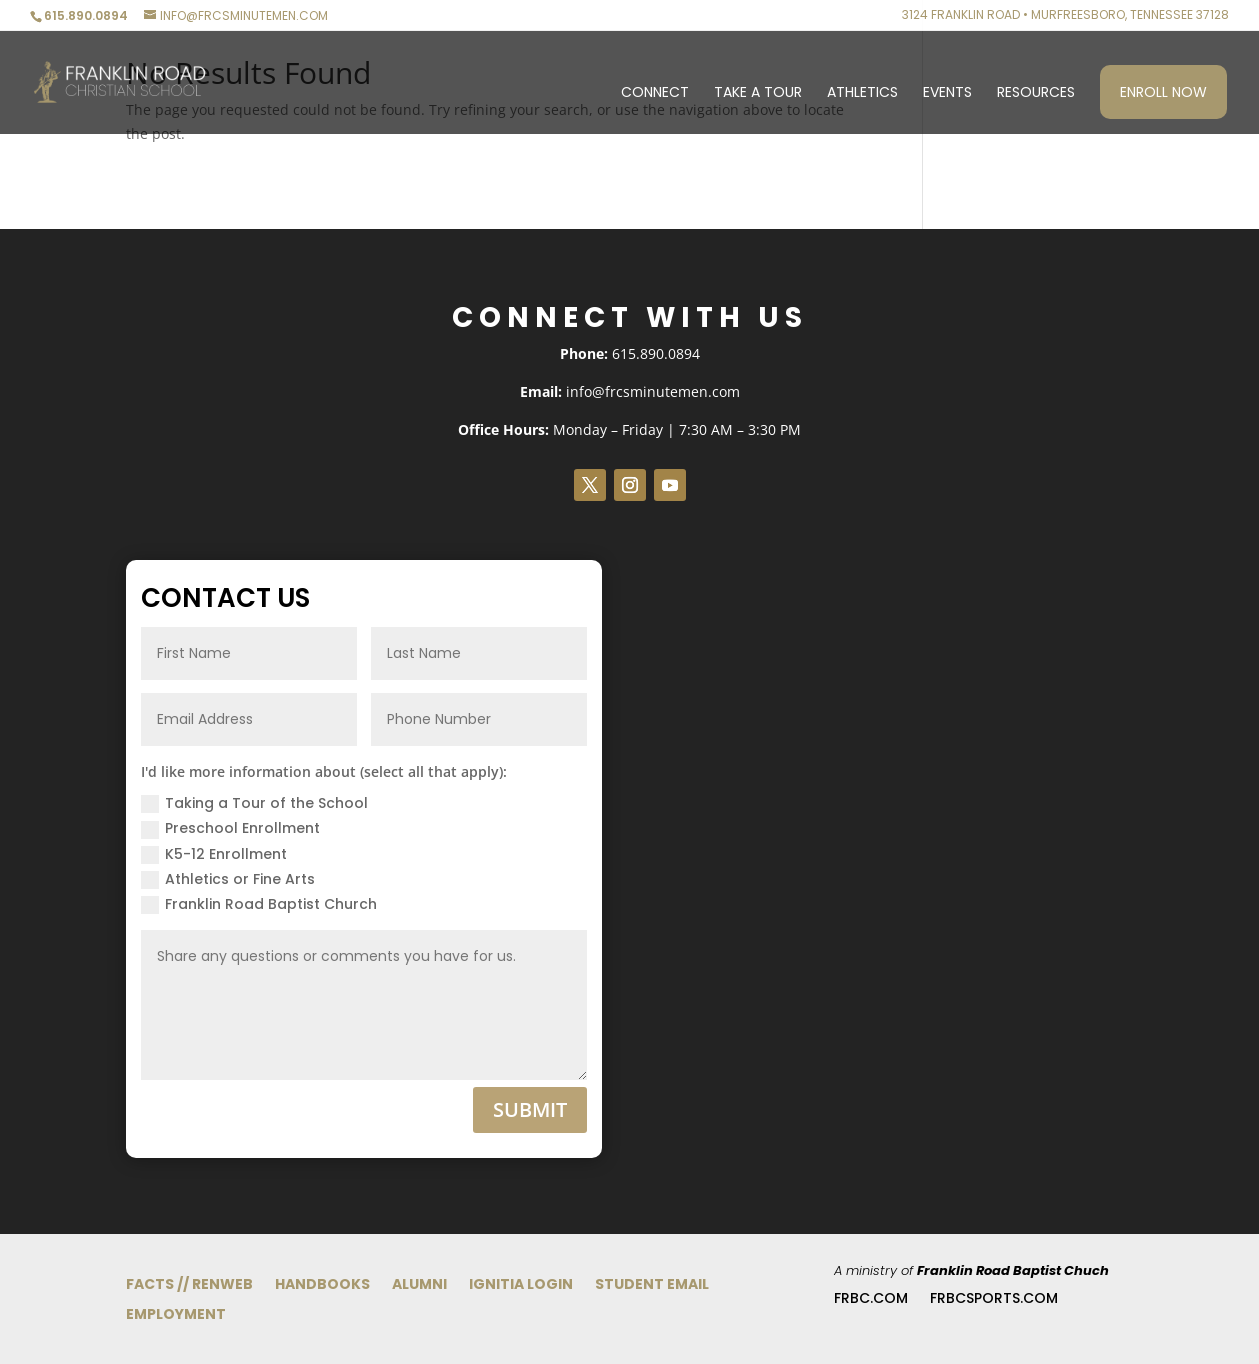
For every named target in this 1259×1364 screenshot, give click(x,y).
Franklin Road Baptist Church (259, 904)
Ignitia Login (521, 1285)
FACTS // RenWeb (189, 1285)
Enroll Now (1163, 92)
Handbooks (322, 1285)
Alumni (419, 1285)
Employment (176, 1315)
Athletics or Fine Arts (228, 879)
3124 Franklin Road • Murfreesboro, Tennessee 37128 (1065, 16)
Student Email (652, 1285)
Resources (1036, 93)
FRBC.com (871, 1299)
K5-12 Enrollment (214, 854)
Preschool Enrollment (230, 828)
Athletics (862, 93)
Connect (655, 93)
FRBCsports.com (994, 1299)
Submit (530, 1109)
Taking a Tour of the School (254, 803)
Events (947, 93)
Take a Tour (758, 93)
